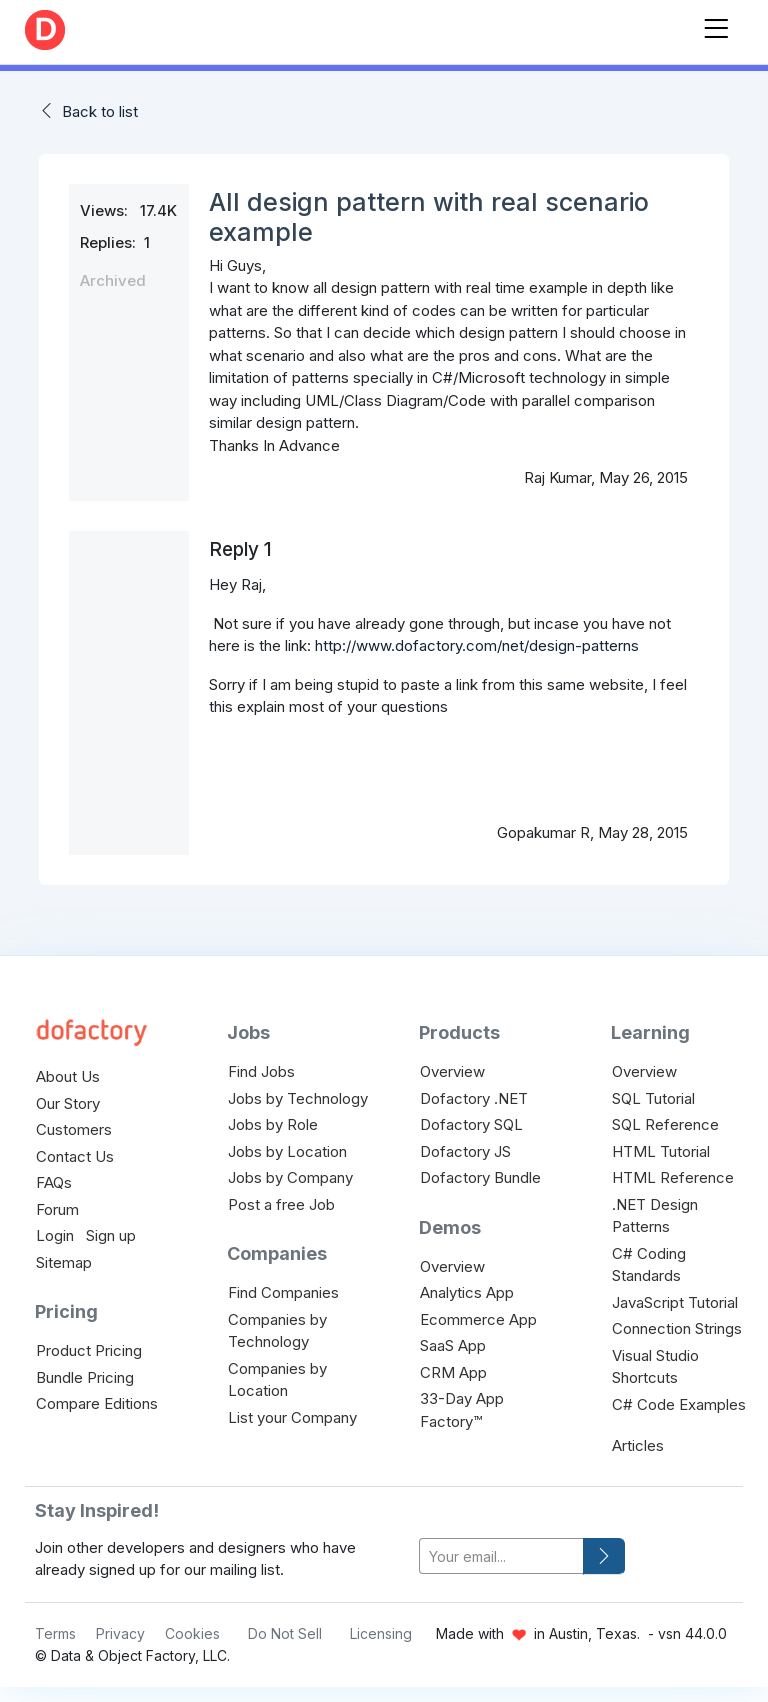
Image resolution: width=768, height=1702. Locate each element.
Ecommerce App (478, 1319)
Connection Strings (677, 1328)
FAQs (54, 1182)
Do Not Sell (285, 1633)
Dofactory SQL (471, 1124)
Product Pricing (89, 1350)
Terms (55, 1633)
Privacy (120, 1633)
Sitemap (64, 1262)
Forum (57, 1209)
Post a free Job (281, 1204)
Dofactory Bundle (480, 1177)
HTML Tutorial (661, 1151)
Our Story (68, 1103)
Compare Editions (97, 1403)
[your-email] (501, 1556)
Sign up (111, 1235)
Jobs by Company (290, 1177)
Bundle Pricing (85, 1377)
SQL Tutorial (653, 1098)
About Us (68, 1076)
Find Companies (283, 1292)
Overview (452, 1071)
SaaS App (453, 1345)
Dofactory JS (465, 1151)
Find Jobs (261, 1071)
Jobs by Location (287, 1151)
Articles (638, 1445)
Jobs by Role (273, 1124)
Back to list (100, 111)
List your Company (292, 1417)
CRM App (453, 1372)
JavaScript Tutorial (675, 1302)
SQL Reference (665, 1124)
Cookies (192, 1633)
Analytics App (467, 1292)
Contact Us (75, 1156)
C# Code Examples (679, 1404)
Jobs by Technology (298, 1098)
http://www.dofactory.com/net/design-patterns (477, 645)
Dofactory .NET (474, 1098)
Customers (74, 1129)
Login (55, 1235)
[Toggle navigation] (716, 24)
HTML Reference (673, 1177)
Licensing (381, 1633)
